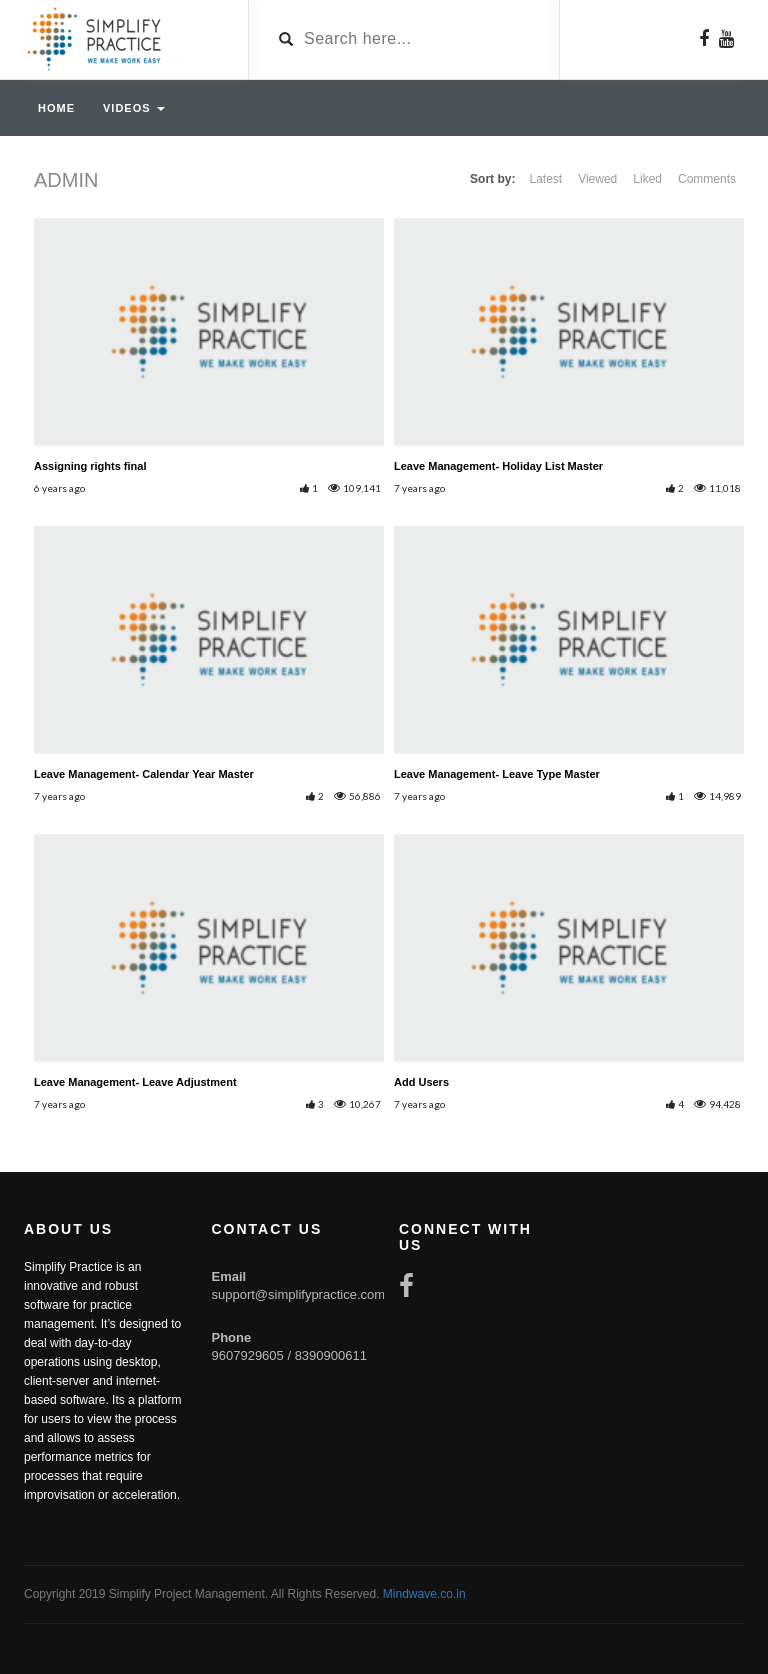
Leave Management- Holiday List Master (498, 466)
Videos (134, 108)
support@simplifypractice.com (299, 1294)
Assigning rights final (90, 466)
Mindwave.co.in (424, 1594)
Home (56, 108)
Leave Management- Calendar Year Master (144, 774)
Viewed (597, 179)
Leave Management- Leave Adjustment (135, 1082)
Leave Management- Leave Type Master (497, 774)
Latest (545, 179)
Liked (647, 179)
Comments (707, 179)
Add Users (421, 1082)
